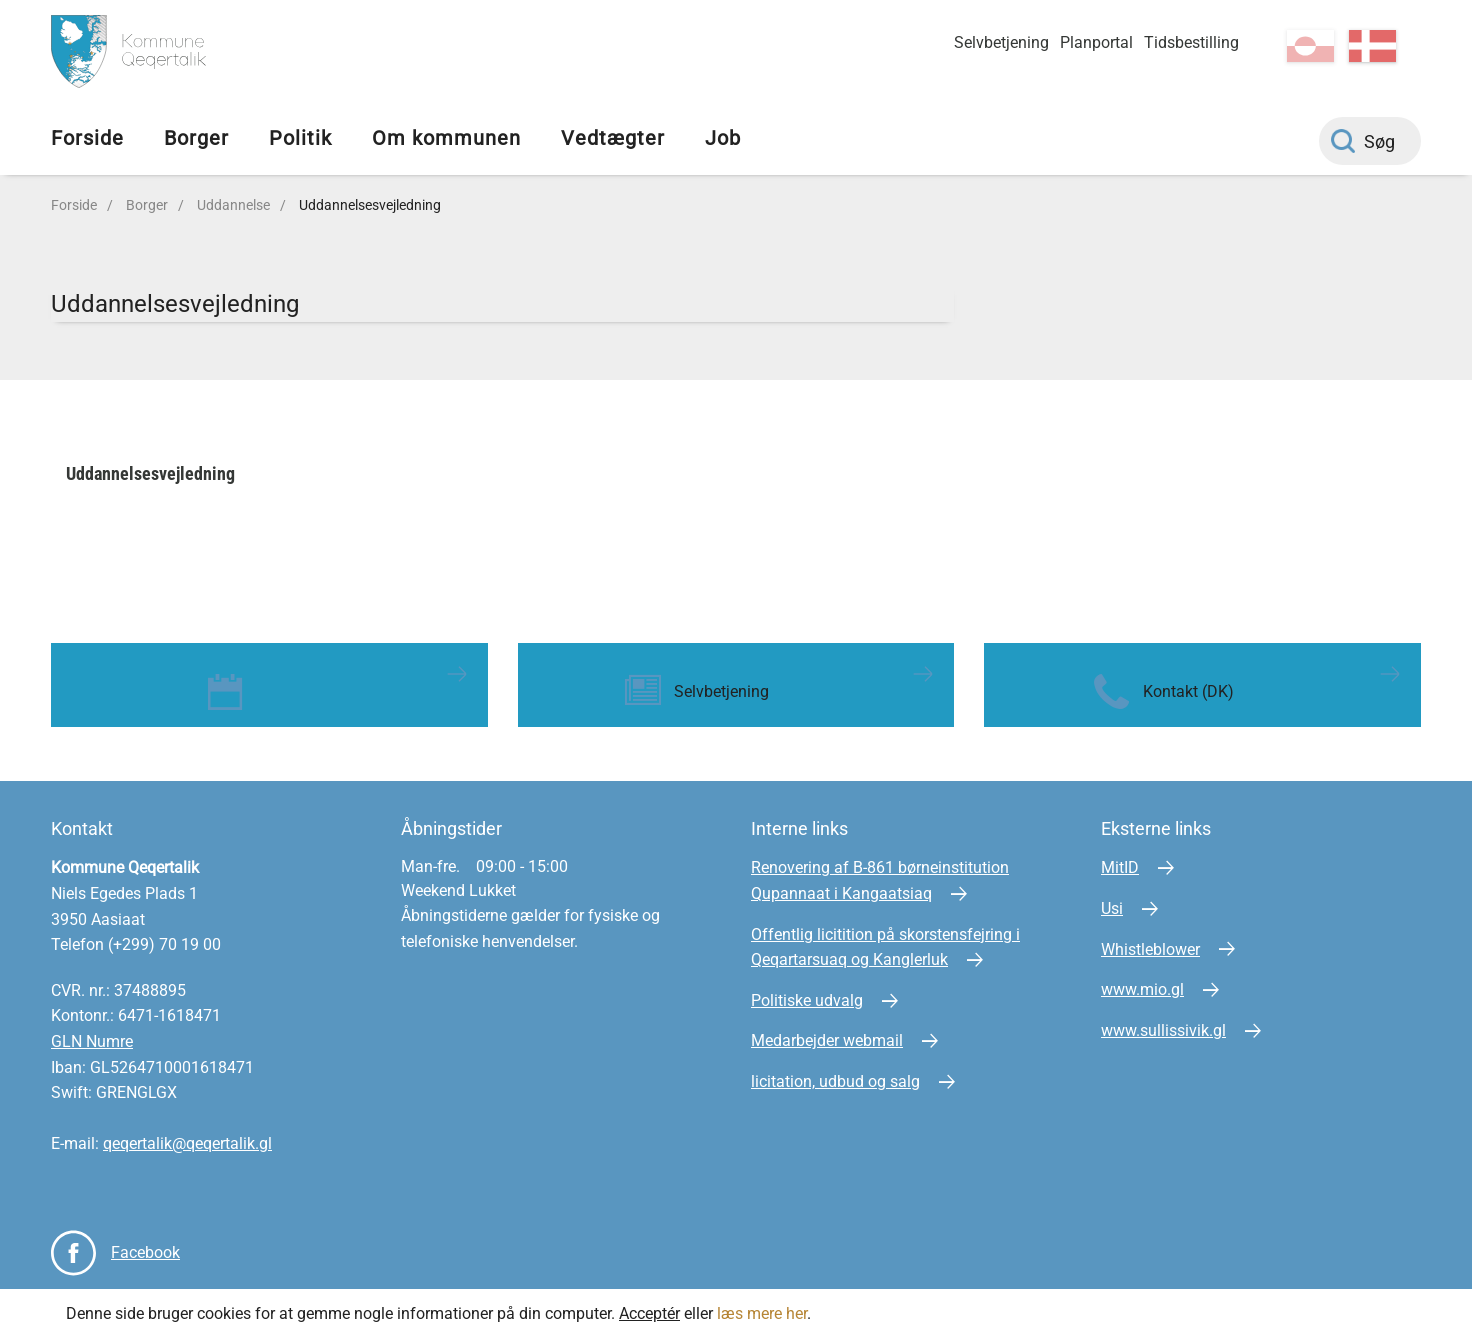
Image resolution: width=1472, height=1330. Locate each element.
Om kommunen (446, 138)
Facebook (145, 1243)
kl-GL (1310, 46)
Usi (1112, 900)
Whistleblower (1150, 940)
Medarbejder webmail (827, 1032)
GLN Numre (92, 1033)
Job (723, 138)
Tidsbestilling (1191, 42)
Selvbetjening (1001, 42)
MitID (1120, 859)
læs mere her (762, 1304)
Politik (300, 138)
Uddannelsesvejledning (370, 205)
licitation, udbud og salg (835, 1073)
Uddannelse (233, 205)
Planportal (1096, 42)
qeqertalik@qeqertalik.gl (187, 1135)
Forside (87, 138)
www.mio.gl (1142, 981)
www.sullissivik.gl (1163, 1021)
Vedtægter (613, 138)
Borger (196, 138)
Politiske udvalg (807, 991)
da (1372, 46)
